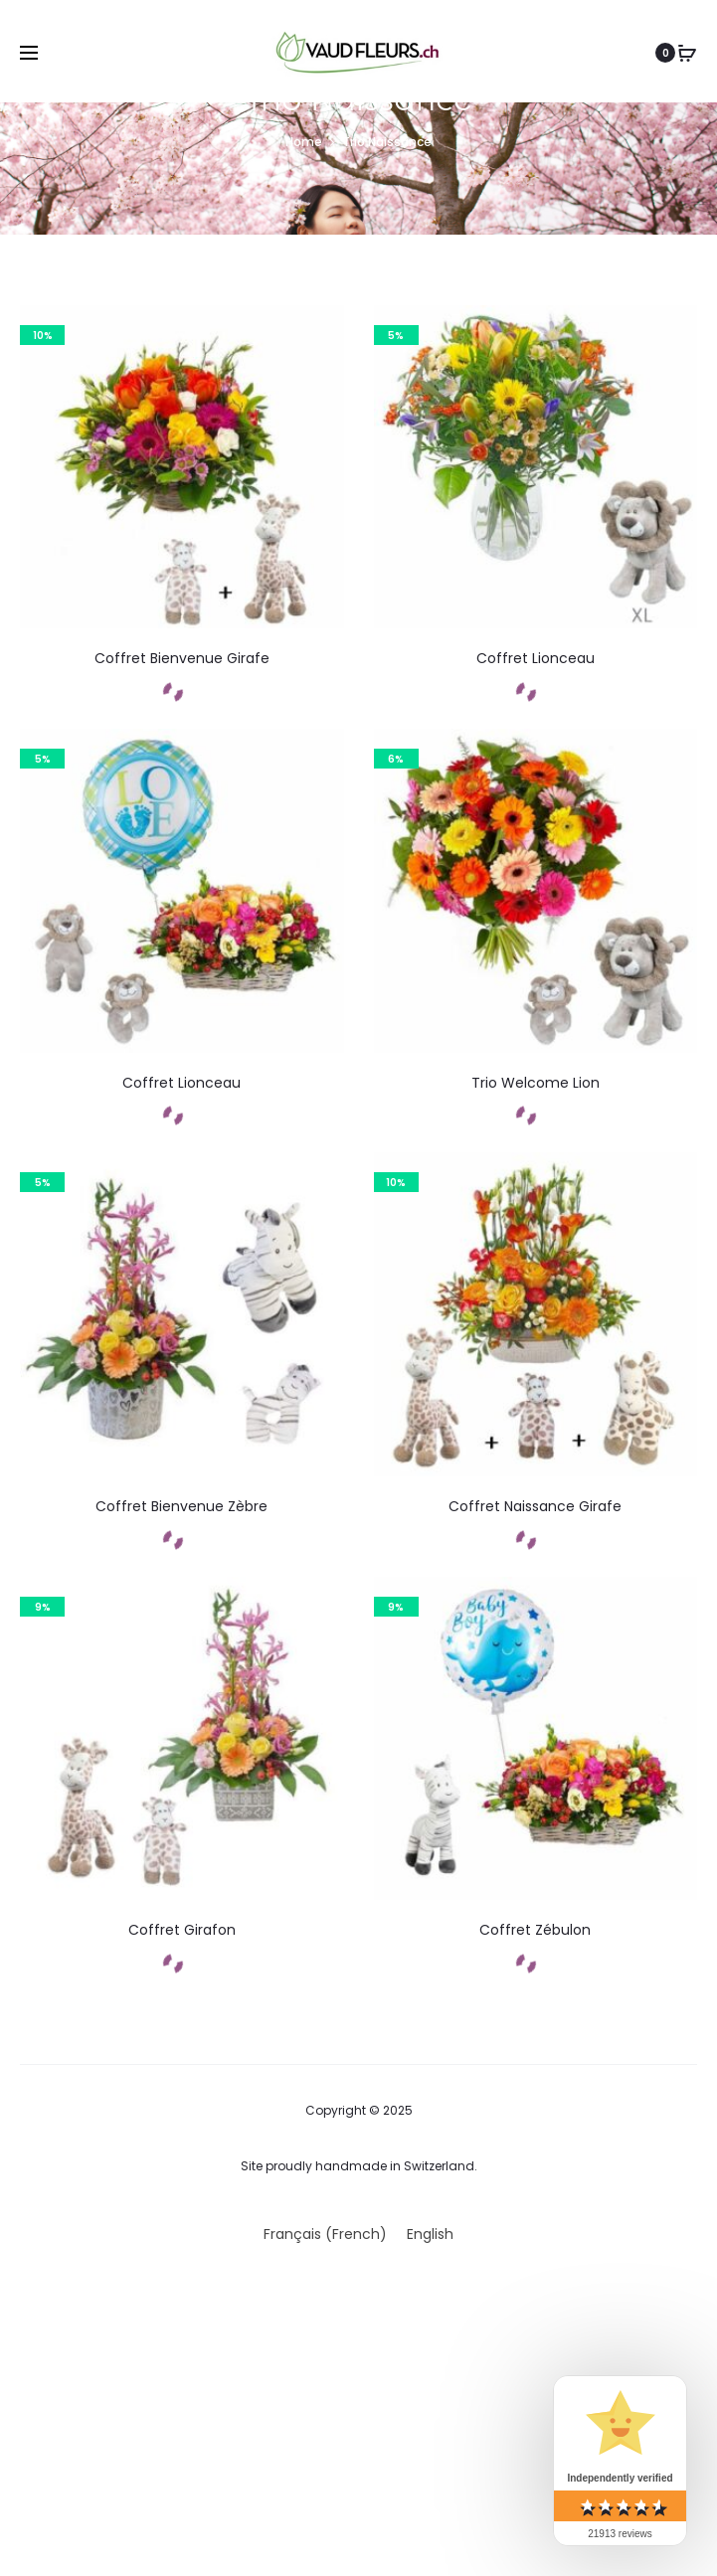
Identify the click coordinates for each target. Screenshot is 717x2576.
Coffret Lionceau (535, 658)
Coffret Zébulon (535, 1930)
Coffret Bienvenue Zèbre (181, 1506)
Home (303, 141)
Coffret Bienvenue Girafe (181, 658)
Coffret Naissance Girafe (535, 1506)
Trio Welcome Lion (535, 1083)
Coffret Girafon (182, 1930)
